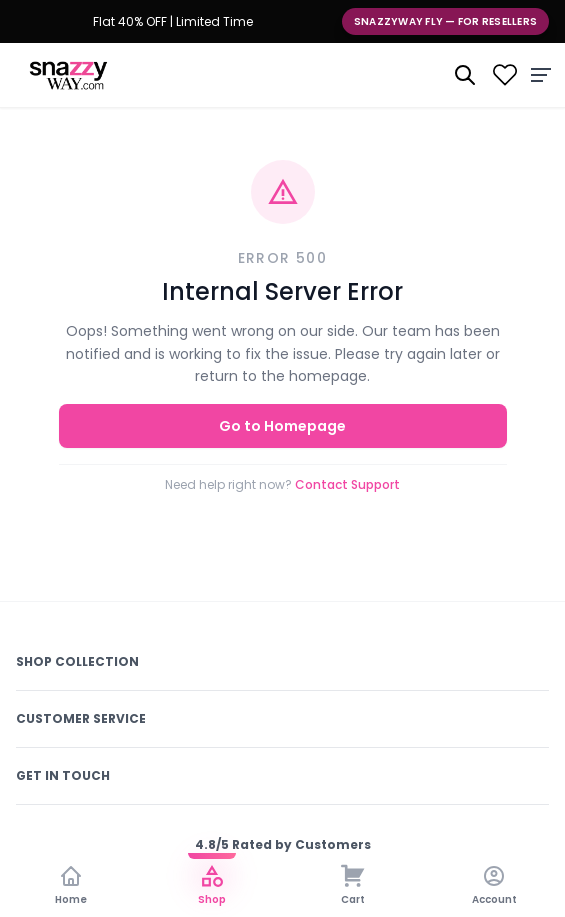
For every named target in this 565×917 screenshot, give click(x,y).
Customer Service (81, 718)
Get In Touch (63, 775)
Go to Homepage (282, 426)
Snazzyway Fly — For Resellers (445, 21)
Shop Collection (77, 661)
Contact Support (347, 484)
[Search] (465, 75)
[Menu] (541, 75)
